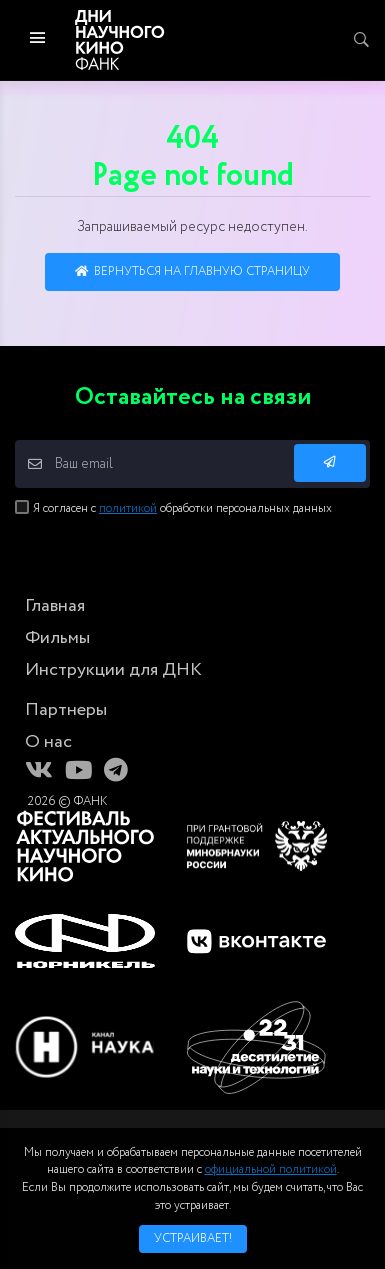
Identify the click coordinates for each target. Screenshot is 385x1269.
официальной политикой (271, 1169)
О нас (48, 742)
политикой (128, 508)
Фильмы (57, 638)
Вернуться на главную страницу (192, 271)
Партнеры (66, 710)
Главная (55, 606)
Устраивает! (193, 1238)
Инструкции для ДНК (113, 670)
